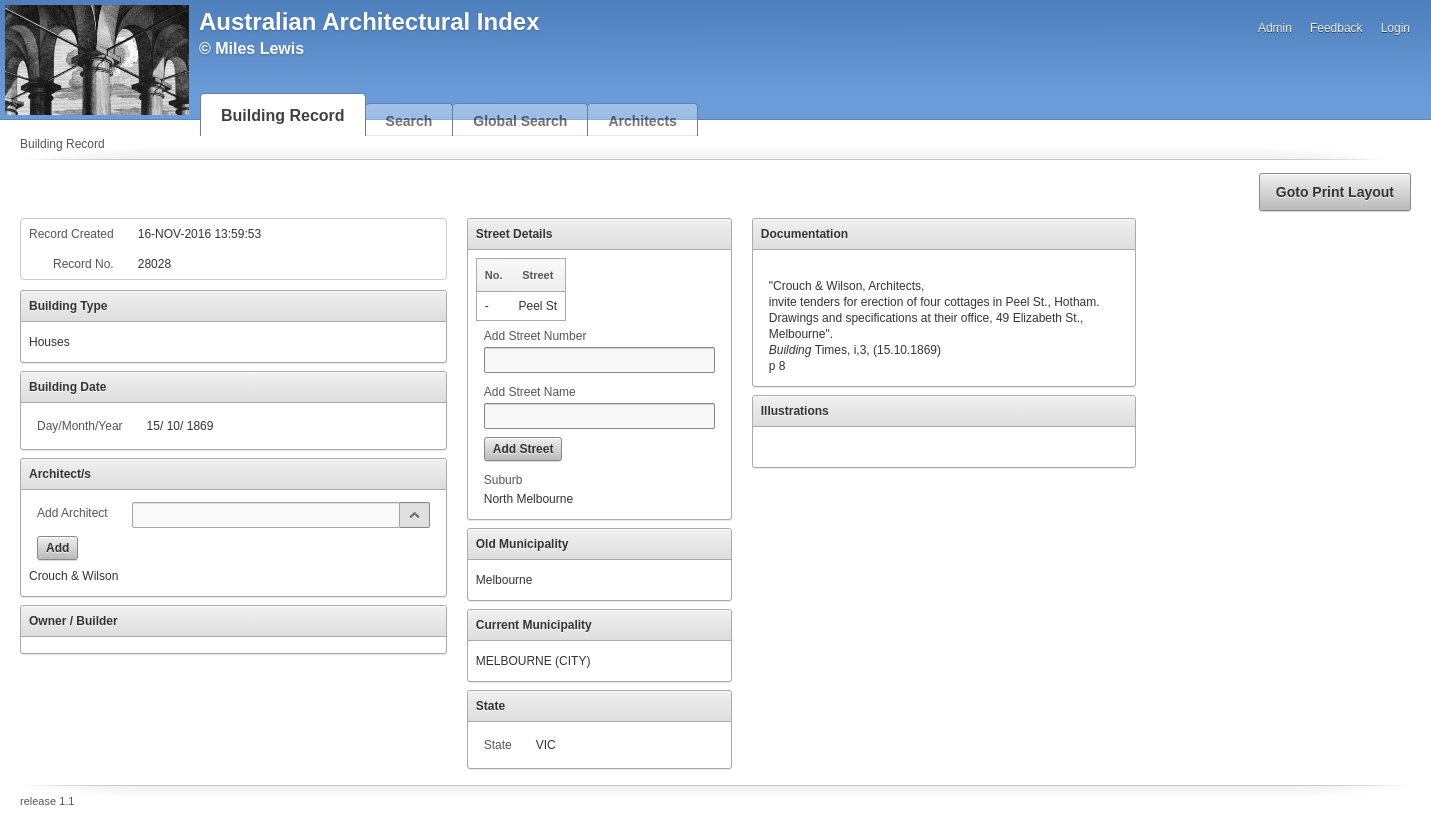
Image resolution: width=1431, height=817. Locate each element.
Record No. (83, 264)
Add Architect (72, 513)
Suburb (503, 480)
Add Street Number (535, 336)
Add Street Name (530, 392)
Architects (642, 121)
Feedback (1336, 28)
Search (409, 121)
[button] (1335, 192)
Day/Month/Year (80, 426)
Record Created (71, 234)
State (498, 745)
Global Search (520, 121)
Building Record (283, 115)
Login (1395, 28)
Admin (1275, 28)
